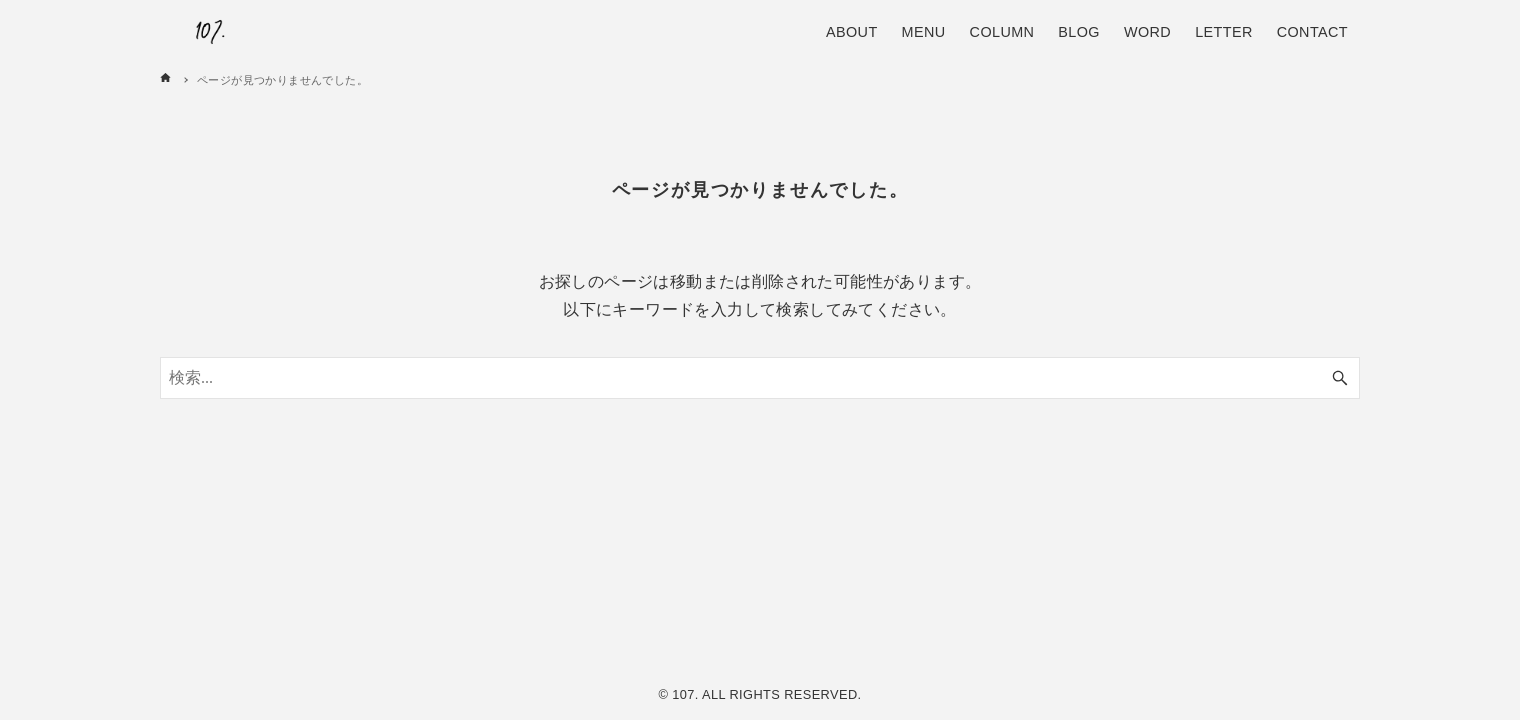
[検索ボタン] (1340, 378)
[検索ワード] (760, 378)
